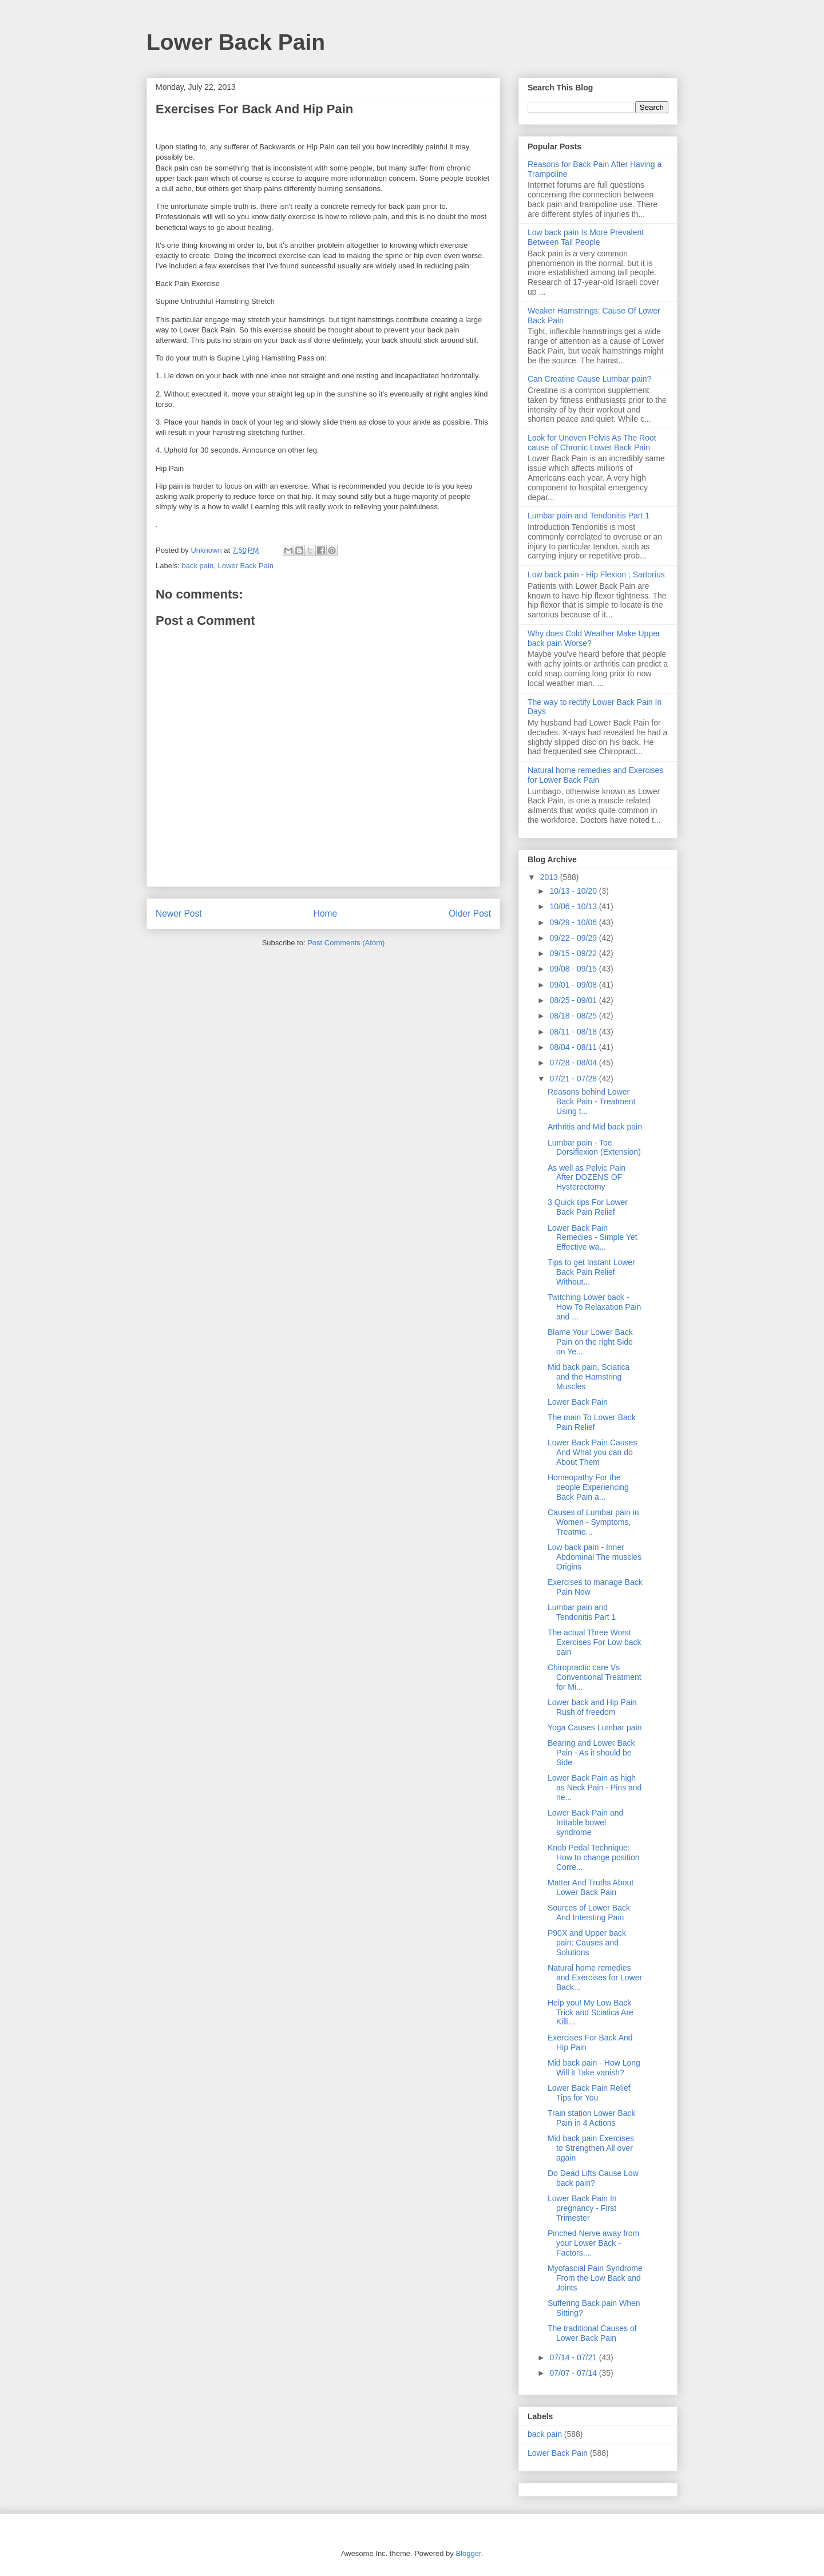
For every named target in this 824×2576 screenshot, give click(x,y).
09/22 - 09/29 (574, 937)
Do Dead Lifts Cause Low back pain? (593, 2178)
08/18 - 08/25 (574, 1015)
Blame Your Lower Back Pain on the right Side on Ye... (590, 1341)
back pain (198, 565)
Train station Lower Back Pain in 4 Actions (592, 2118)
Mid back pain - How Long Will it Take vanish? (594, 2067)
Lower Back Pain (235, 42)
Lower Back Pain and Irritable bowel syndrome (585, 1822)
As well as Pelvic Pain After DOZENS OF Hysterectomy (586, 1177)
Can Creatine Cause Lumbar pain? (589, 378)
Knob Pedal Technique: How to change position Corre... (594, 1857)
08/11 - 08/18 (574, 1031)
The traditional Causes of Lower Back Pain (592, 2333)
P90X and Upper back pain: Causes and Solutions (587, 1942)
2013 (550, 877)
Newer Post (179, 913)
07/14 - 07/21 (574, 2357)
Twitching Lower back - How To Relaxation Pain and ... (594, 1307)
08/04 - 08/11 (574, 1047)
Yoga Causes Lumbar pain (595, 1727)
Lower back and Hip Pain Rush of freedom (592, 1707)
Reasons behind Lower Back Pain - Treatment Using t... (592, 1101)
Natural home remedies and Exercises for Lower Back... (595, 1977)
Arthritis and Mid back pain (595, 1126)
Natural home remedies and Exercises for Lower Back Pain (595, 775)
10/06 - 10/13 (574, 906)
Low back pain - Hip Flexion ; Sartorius (596, 574)
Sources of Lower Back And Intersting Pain (589, 1912)
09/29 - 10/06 (574, 922)
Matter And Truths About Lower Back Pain (590, 1887)
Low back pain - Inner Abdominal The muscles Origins (594, 1557)
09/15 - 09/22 (574, 953)
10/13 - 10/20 (574, 890)
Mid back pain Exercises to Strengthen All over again (591, 2148)
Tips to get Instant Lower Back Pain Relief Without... (591, 1272)
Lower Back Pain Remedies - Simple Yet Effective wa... (592, 1237)
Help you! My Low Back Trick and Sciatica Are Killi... (590, 2012)
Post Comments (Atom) (346, 942)
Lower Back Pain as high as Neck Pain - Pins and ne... (594, 1787)
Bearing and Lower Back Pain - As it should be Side (591, 1752)
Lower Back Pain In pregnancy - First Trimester (582, 2208)
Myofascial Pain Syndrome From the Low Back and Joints (595, 2278)
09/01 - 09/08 (574, 984)
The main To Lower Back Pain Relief (592, 1422)
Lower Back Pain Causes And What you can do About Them (592, 1452)
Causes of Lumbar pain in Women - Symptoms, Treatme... (593, 1522)
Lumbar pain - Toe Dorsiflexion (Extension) (594, 1147)
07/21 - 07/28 (574, 1078)
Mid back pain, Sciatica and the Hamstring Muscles (588, 1376)
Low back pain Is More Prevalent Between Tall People (586, 237)
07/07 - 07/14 (574, 2372)
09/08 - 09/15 (574, 968)
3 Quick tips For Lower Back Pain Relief (588, 1207)
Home (326, 913)
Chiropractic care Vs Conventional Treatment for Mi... (594, 1677)
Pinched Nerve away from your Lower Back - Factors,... (593, 2243)
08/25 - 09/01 (574, 1000)
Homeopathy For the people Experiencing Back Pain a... (588, 1487)
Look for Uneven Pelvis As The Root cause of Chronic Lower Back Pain (592, 442)
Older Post (470, 913)
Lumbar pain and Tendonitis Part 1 (588, 515)
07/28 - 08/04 (574, 1062)
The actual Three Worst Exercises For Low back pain (594, 1642)
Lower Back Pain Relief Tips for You (589, 2092)
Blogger (468, 2553)
